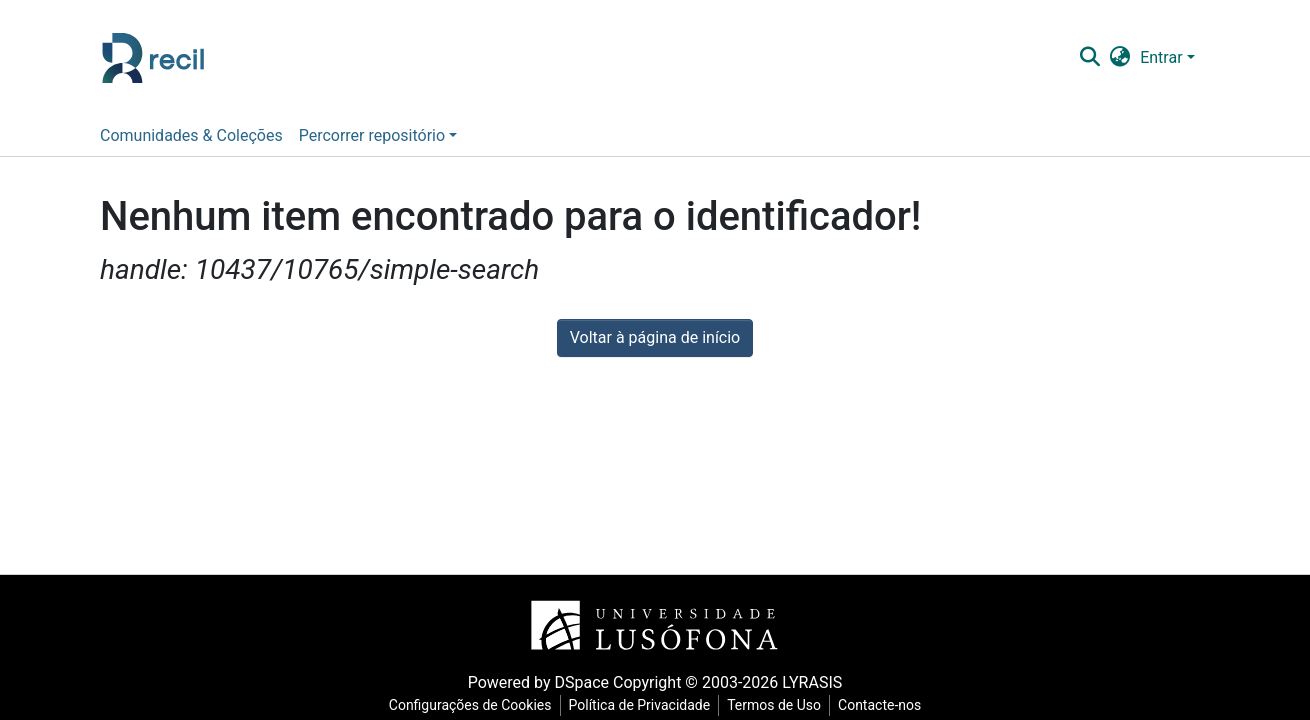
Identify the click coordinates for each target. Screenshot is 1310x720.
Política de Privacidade (640, 705)
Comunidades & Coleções (191, 135)
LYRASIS (812, 682)
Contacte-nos (879, 705)
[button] (1120, 58)
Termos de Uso (774, 705)
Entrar (1161, 57)
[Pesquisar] (1090, 58)
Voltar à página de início (655, 337)
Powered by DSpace (538, 682)
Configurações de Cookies (470, 705)
